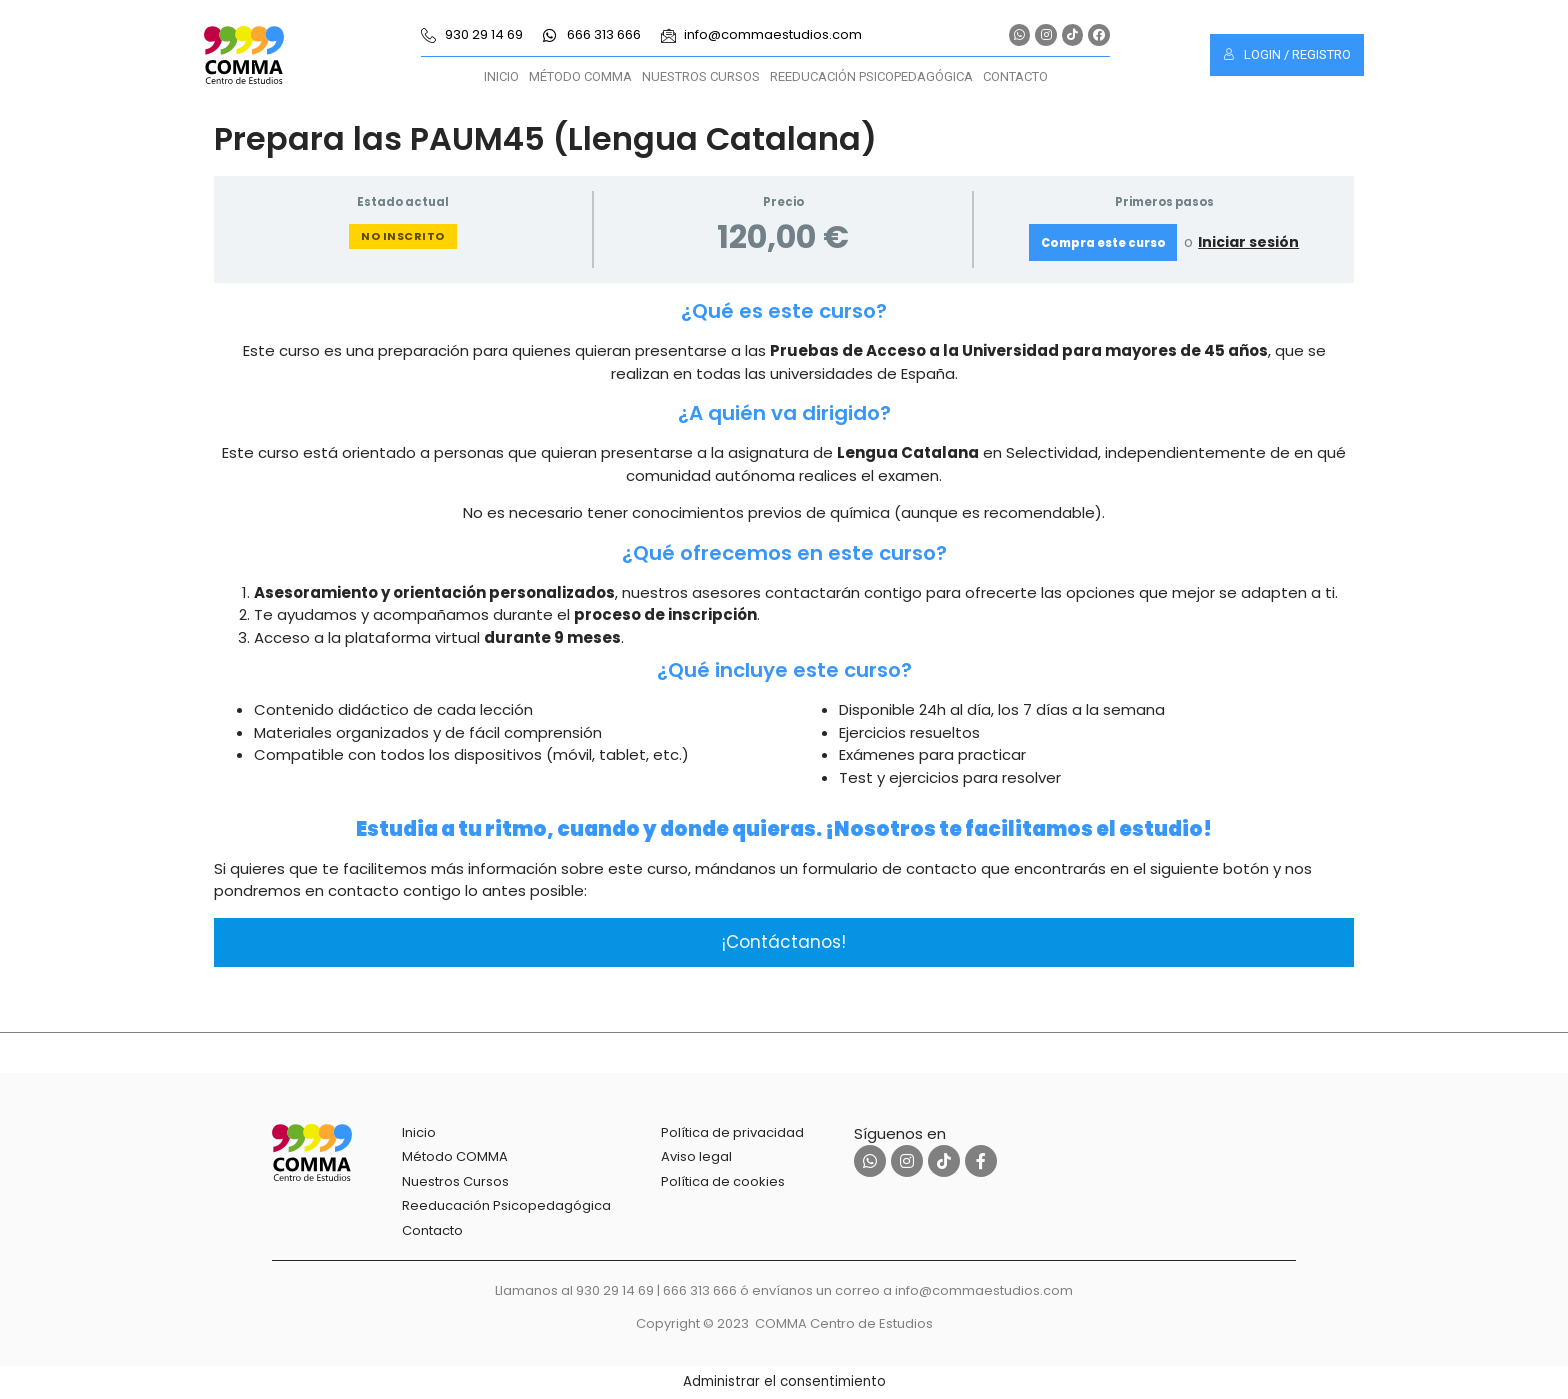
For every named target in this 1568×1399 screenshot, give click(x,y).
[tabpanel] (784, 632)
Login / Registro (1287, 54)
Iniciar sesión (1248, 242)
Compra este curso (1103, 243)
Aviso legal (696, 1156)
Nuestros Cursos (701, 76)
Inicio (501, 76)
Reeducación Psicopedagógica (871, 76)
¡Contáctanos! (784, 942)
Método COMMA (580, 76)
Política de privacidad (732, 1132)
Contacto (1015, 76)
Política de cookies (723, 1181)
